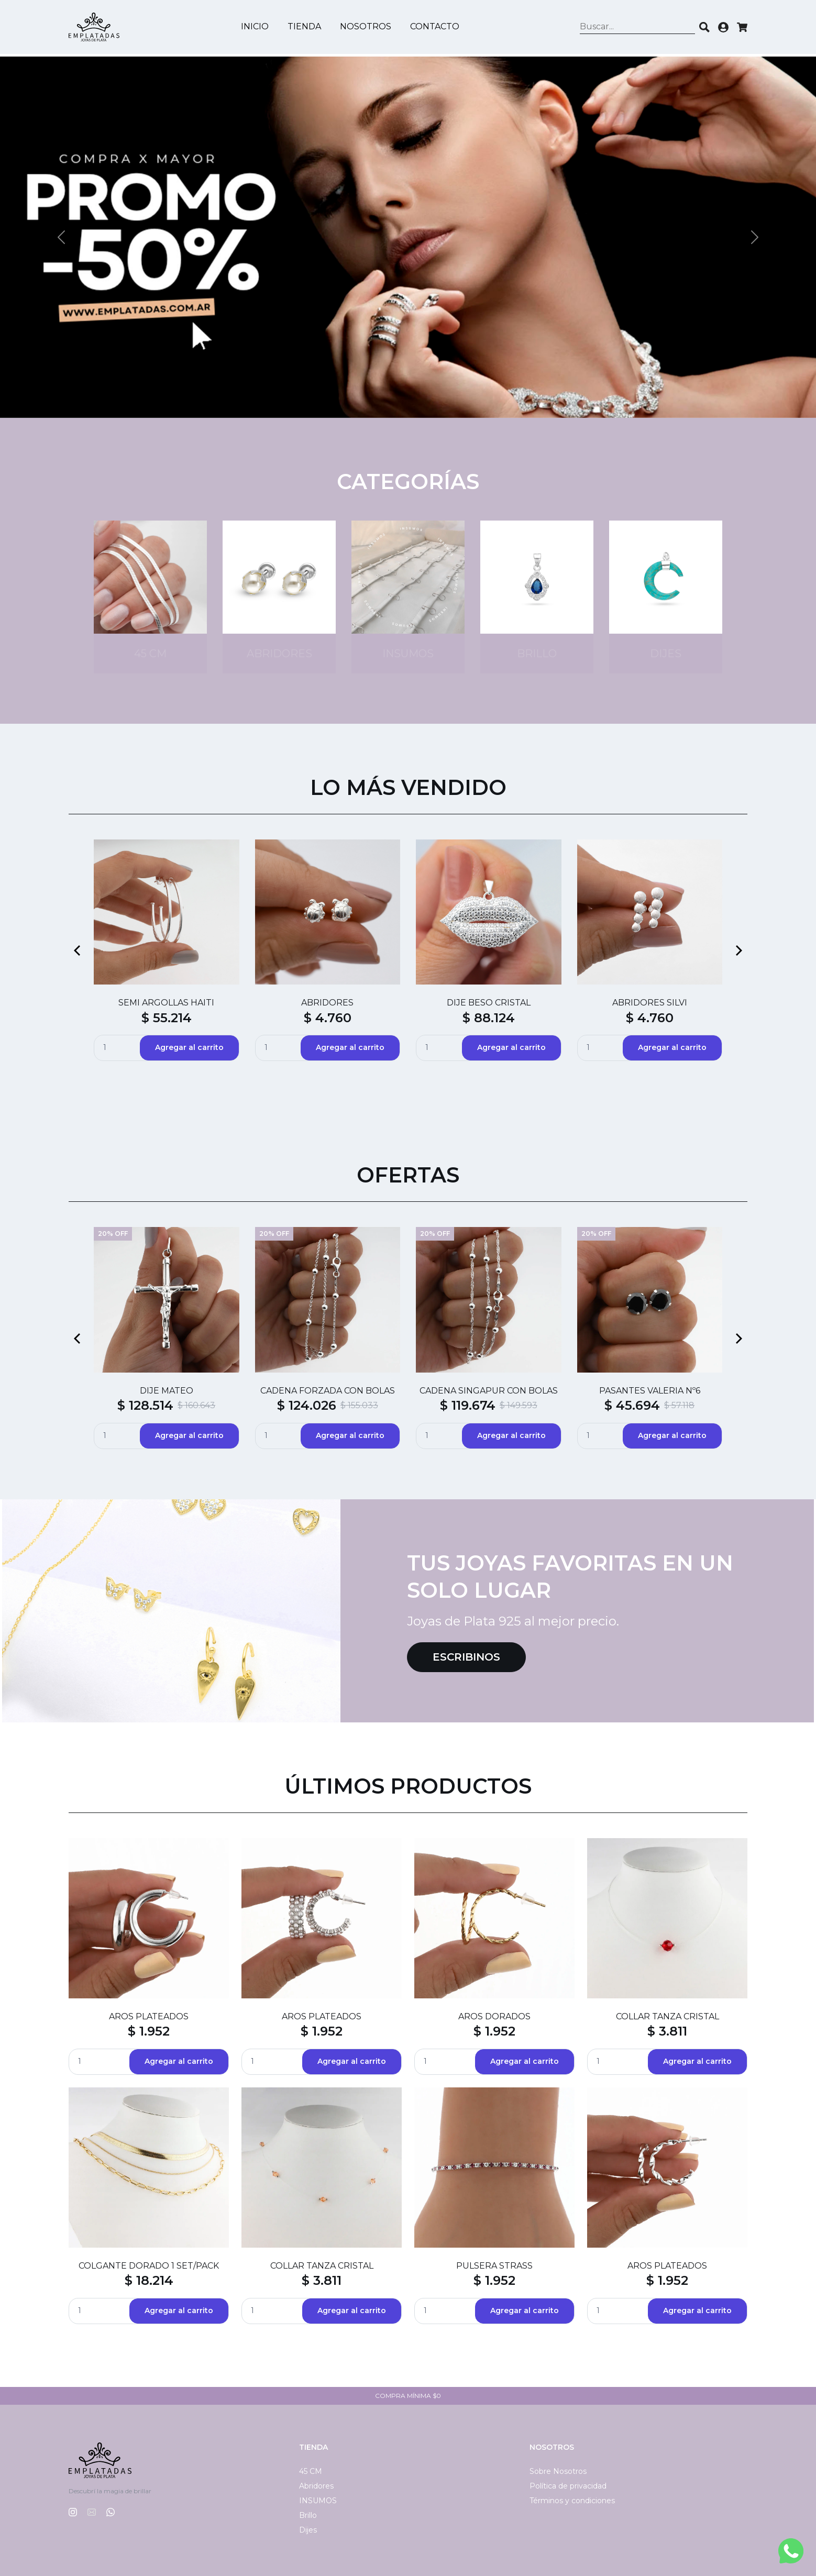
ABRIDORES (327, 1003)
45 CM (310, 2471)
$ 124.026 (306, 1405)
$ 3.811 (667, 2031)
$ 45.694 (632, 1405)
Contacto (436, 28)
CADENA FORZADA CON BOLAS (327, 1391)
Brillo (308, 2515)
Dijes (308, 2530)
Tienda (306, 28)
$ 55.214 (166, 1017)
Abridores (316, 2486)
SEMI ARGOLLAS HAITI (166, 1003)
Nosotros (367, 28)
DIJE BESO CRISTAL (489, 1003)
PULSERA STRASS (494, 2266)
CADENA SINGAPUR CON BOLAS (489, 1391)
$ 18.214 (149, 2280)
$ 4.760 (327, 1017)
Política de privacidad (568, 2486)
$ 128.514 (145, 1405)
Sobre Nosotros (558, 2471)
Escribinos (466, 1657)
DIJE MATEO (166, 1391)
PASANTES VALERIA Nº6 (649, 1391)
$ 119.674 (467, 1405)
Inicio (256, 28)
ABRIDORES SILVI (649, 1003)
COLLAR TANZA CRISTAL (667, 2016)
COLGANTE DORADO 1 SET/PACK (149, 2266)
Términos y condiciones (572, 2500)
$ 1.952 (149, 2031)
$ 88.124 (488, 1017)
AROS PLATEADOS (149, 2016)
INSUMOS (318, 2500)
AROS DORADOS (494, 2016)
